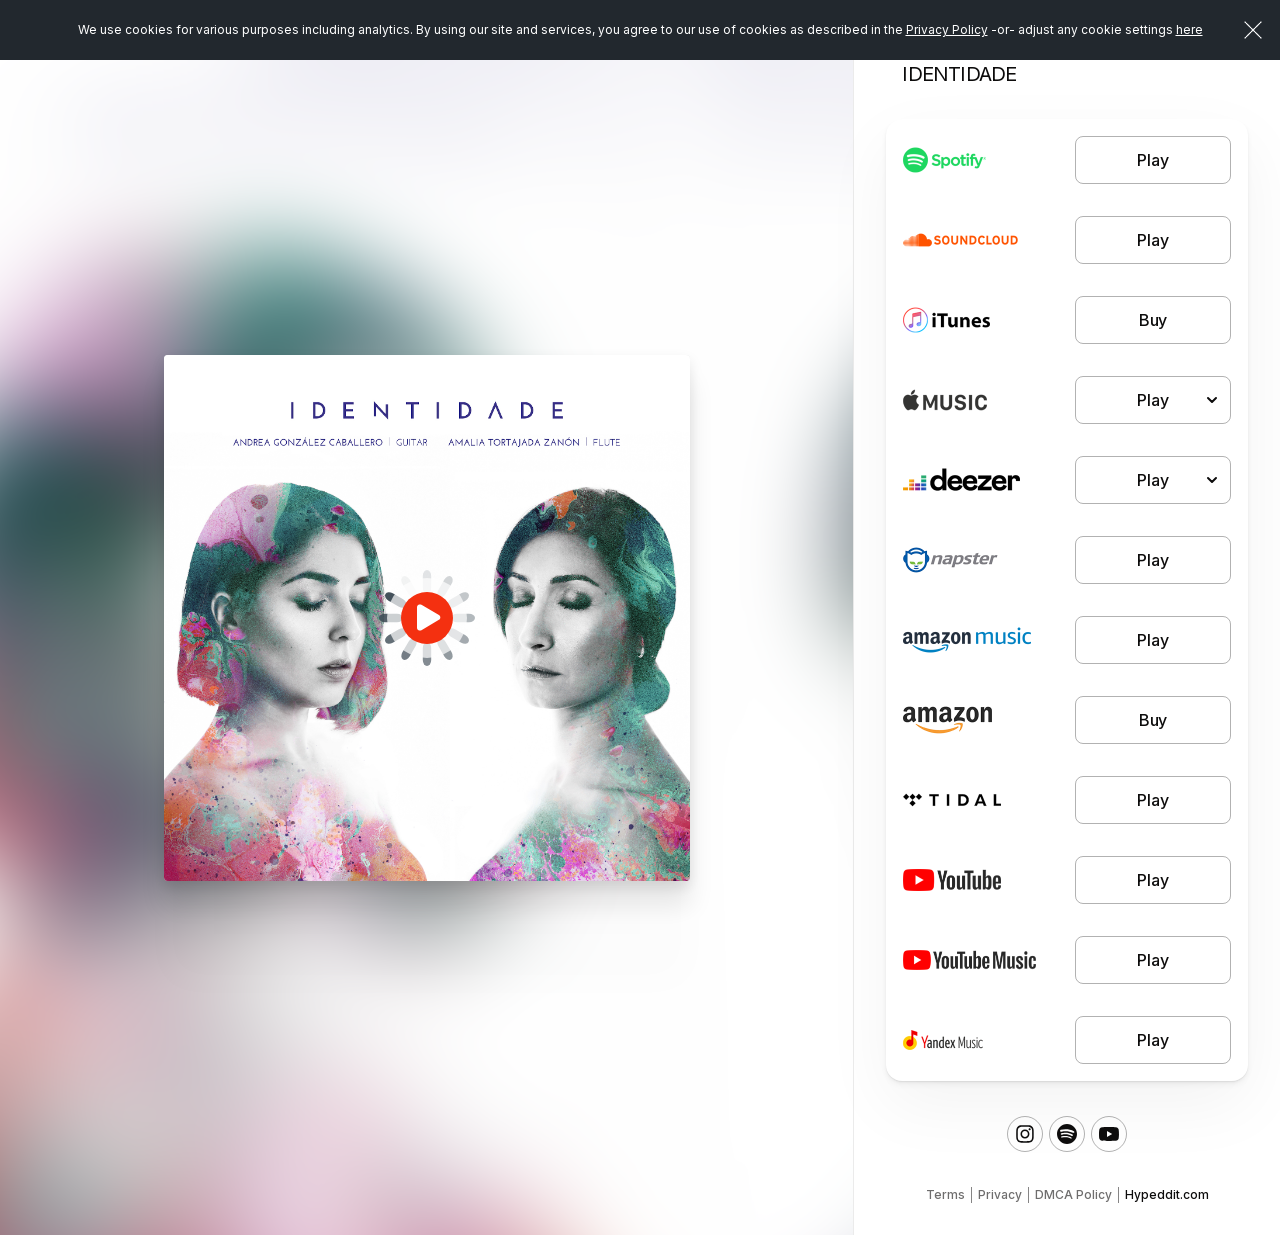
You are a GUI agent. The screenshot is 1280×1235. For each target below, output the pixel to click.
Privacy (1000, 1194)
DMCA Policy (1073, 1194)
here (1189, 29)
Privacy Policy (947, 29)
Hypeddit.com (1167, 1194)
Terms (945, 1194)
